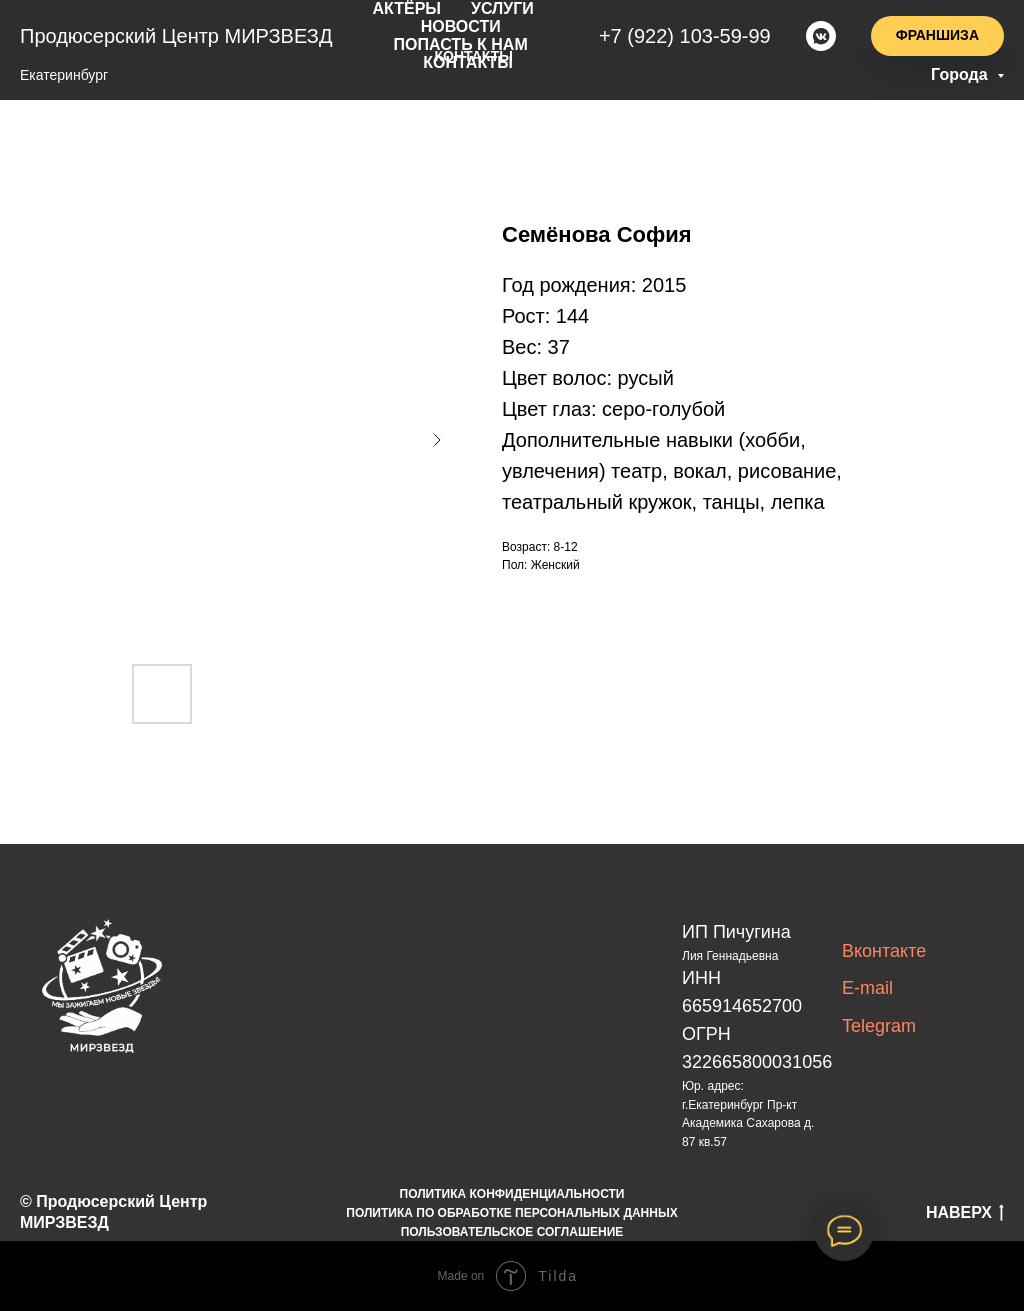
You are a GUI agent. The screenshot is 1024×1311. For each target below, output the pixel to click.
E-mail (867, 988)
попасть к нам (466, 40)
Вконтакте (884, 951)
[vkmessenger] (821, 32)
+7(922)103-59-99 (690, 32)
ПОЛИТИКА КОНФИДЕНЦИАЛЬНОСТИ (512, 1194)
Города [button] (961, 74)
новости (466, 24)
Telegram (879, 1026)
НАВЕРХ (965, 1214)
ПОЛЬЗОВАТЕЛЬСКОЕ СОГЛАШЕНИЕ (512, 1232)
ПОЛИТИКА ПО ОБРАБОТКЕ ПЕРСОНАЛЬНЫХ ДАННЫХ (511, 1213)
